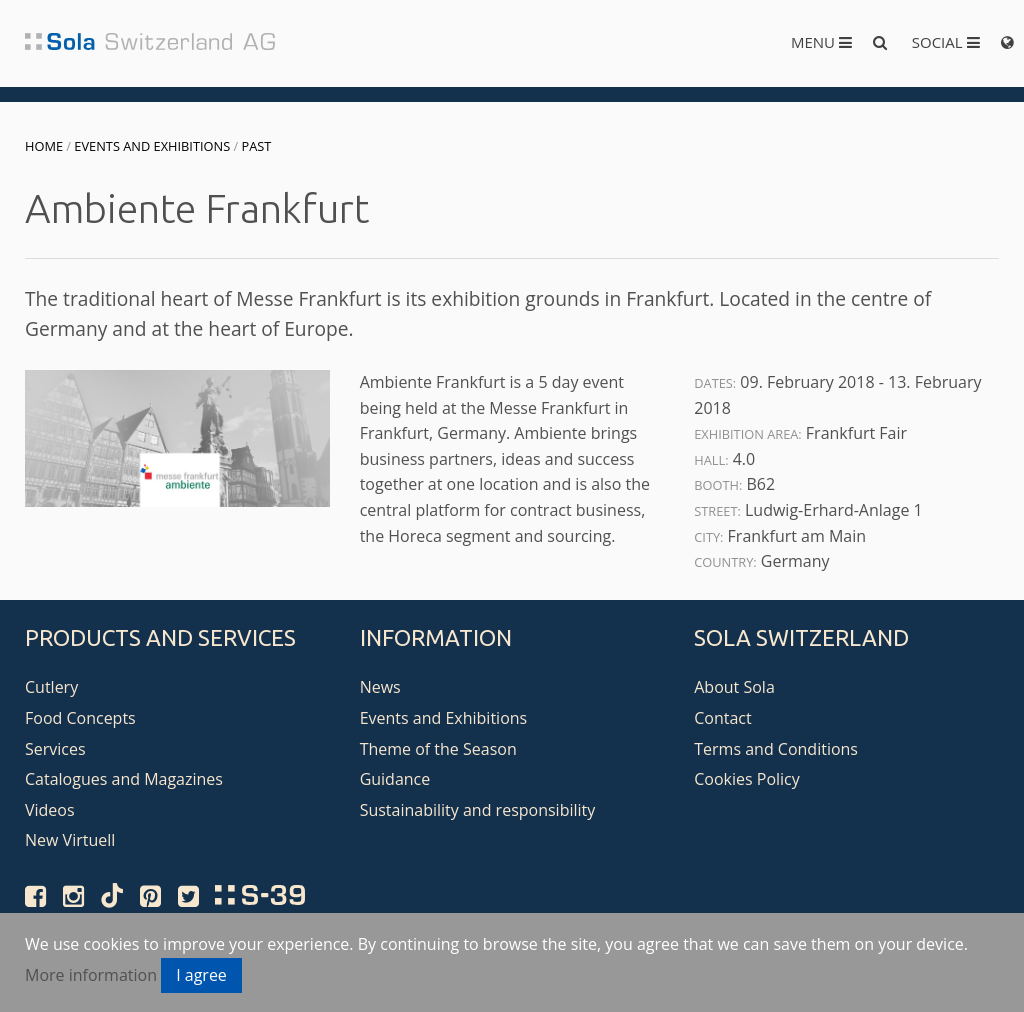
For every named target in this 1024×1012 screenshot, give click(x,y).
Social (946, 42)
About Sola (734, 687)
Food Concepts (80, 718)
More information (91, 975)
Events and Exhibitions (152, 146)
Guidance (395, 779)
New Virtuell (70, 840)
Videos (50, 810)
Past (257, 146)
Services (55, 749)
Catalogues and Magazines (124, 779)
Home (44, 146)
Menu (821, 42)
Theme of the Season (438, 749)
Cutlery (51, 687)
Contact (722, 718)
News (380, 687)
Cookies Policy (747, 779)
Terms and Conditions (776, 749)
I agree (201, 975)
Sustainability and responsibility (478, 810)
